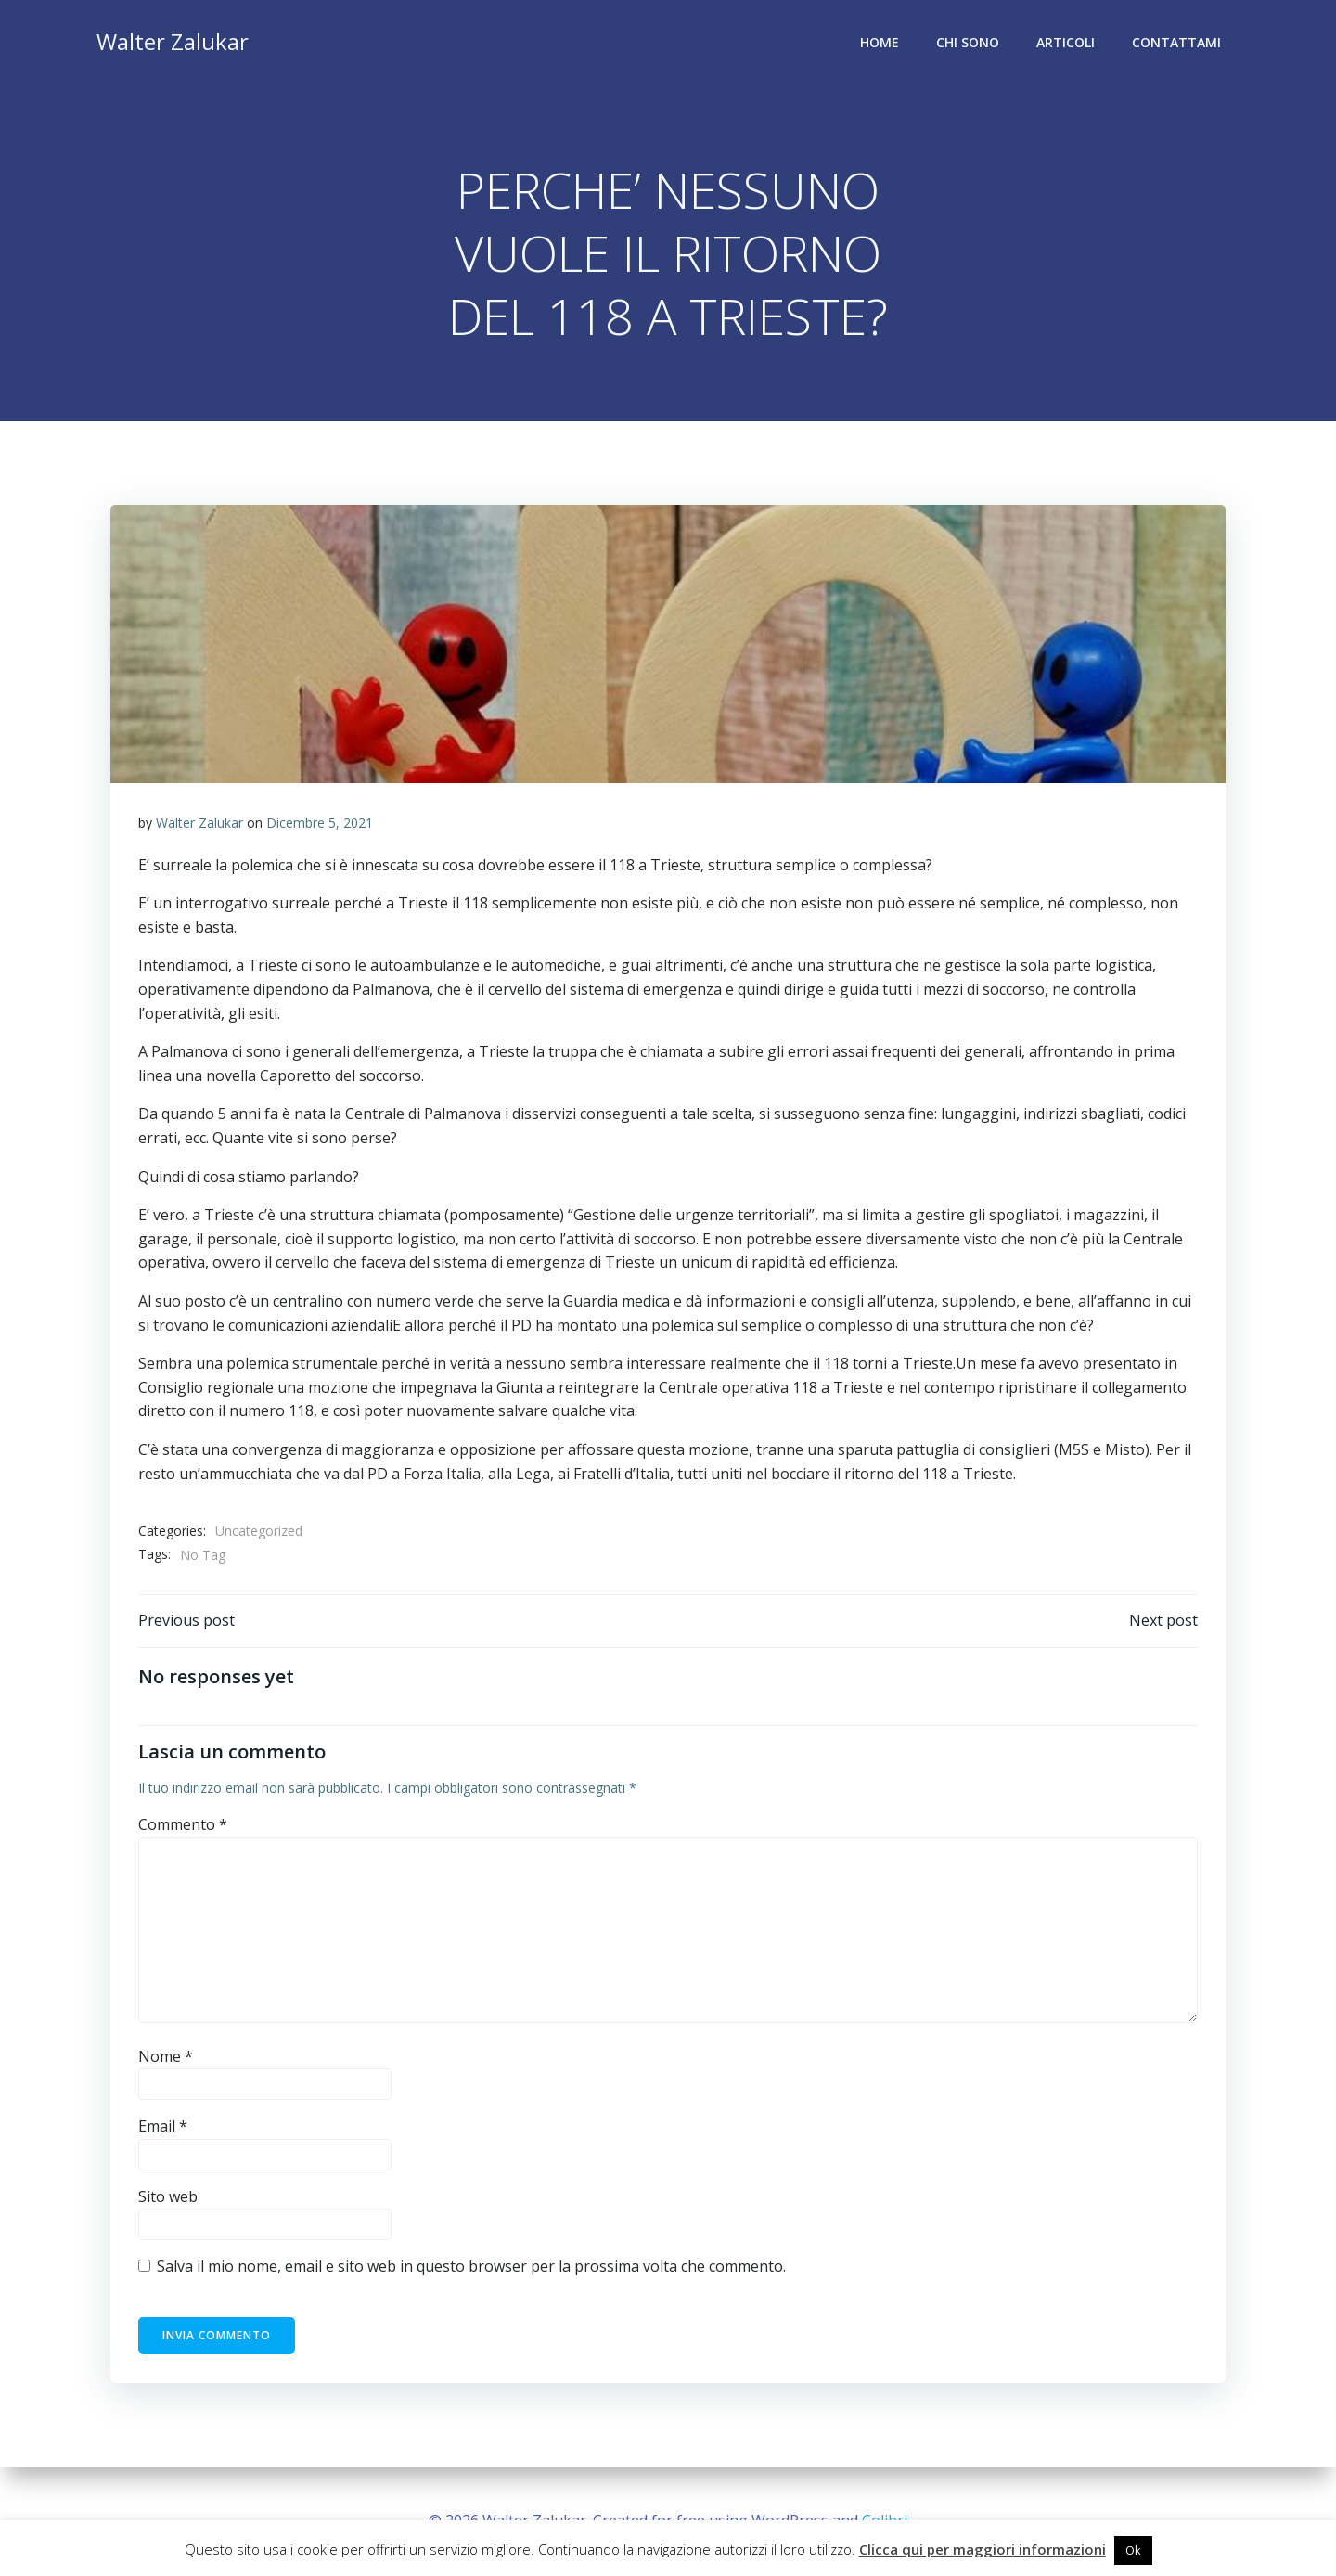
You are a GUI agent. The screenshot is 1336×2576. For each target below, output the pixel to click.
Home (879, 42)
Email (162, 2126)
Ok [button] (1133, 2550)
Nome (165, 2056)
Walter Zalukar (199, 822)
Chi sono (967, 42)
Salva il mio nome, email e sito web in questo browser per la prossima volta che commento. (471, 2266)
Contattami (1176, 42)
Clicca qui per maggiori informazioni (982, 2549)
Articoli (1065, 42)
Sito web (168, 2196)
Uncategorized (258, 1530)
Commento (182, 1824)
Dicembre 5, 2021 (319, 822)
